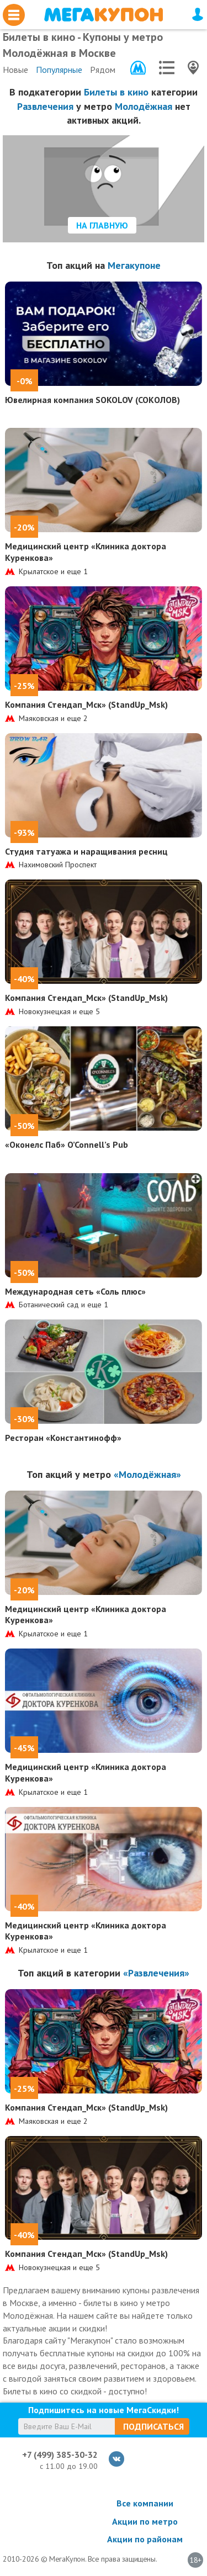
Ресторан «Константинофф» (63, 1437)
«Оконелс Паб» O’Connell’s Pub (66, 1144)
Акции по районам (145, 2539)
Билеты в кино (116, 92)
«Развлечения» (156, 1973)
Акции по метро (145, 2521)
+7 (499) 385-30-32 (60, 2454)
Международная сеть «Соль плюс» (75, 1291)
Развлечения (45, 106)
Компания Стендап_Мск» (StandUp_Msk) (86, 704)
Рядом (102, 69)
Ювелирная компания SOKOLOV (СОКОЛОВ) (92, 399)
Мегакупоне (134, 265)
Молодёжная (143, 106)
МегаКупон (103, 14)
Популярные (59, 69)
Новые (15, 69)
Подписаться (153, 2426)
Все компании (144, 2503)
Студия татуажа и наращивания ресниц (86, 851)
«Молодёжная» (147, 1474)
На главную (102, 225)
